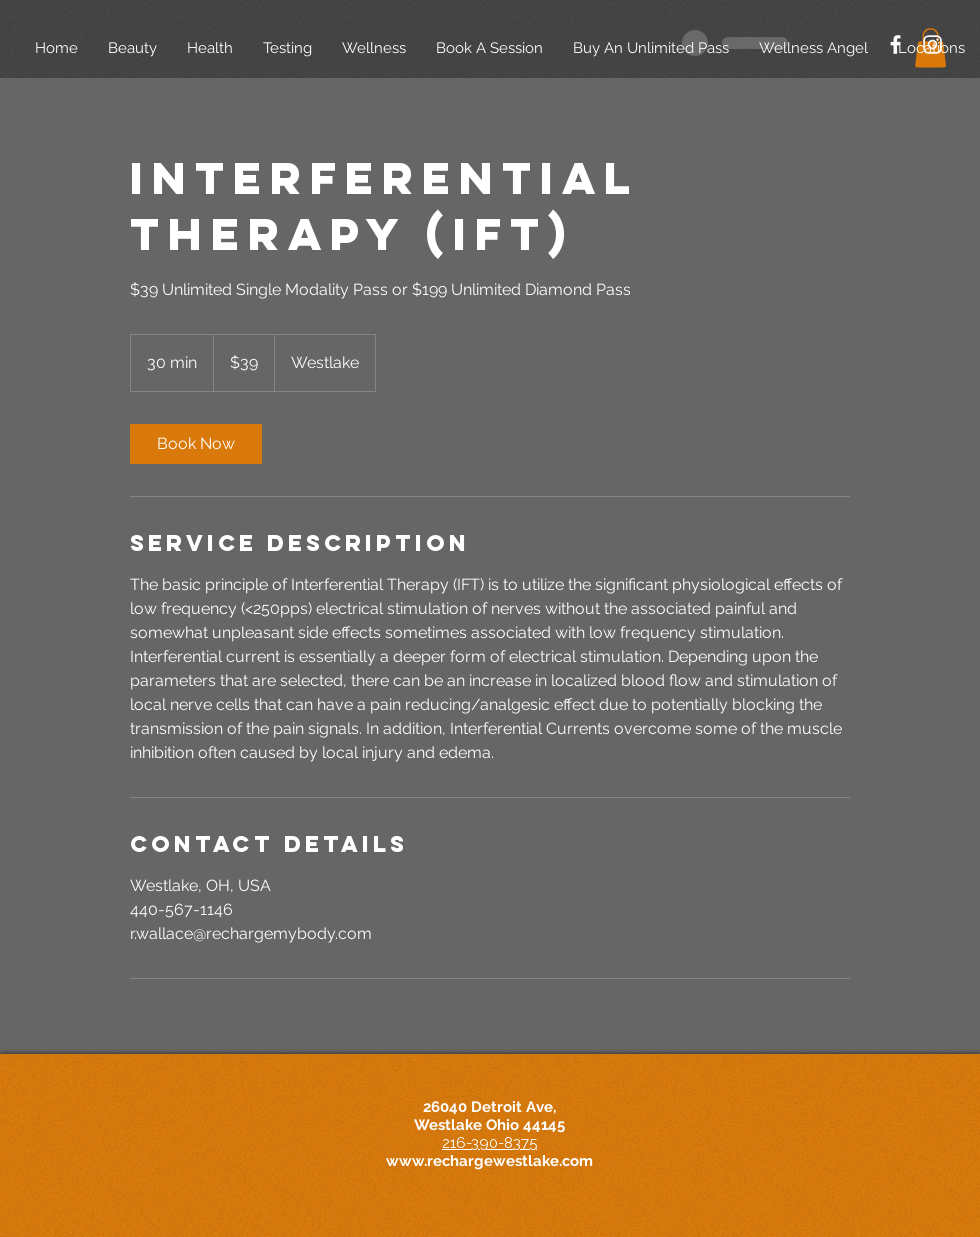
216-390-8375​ (489, 1143)
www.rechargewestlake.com (489, 1161)
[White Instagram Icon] (932, 44)
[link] (196, 444)
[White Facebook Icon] (895, 44)
